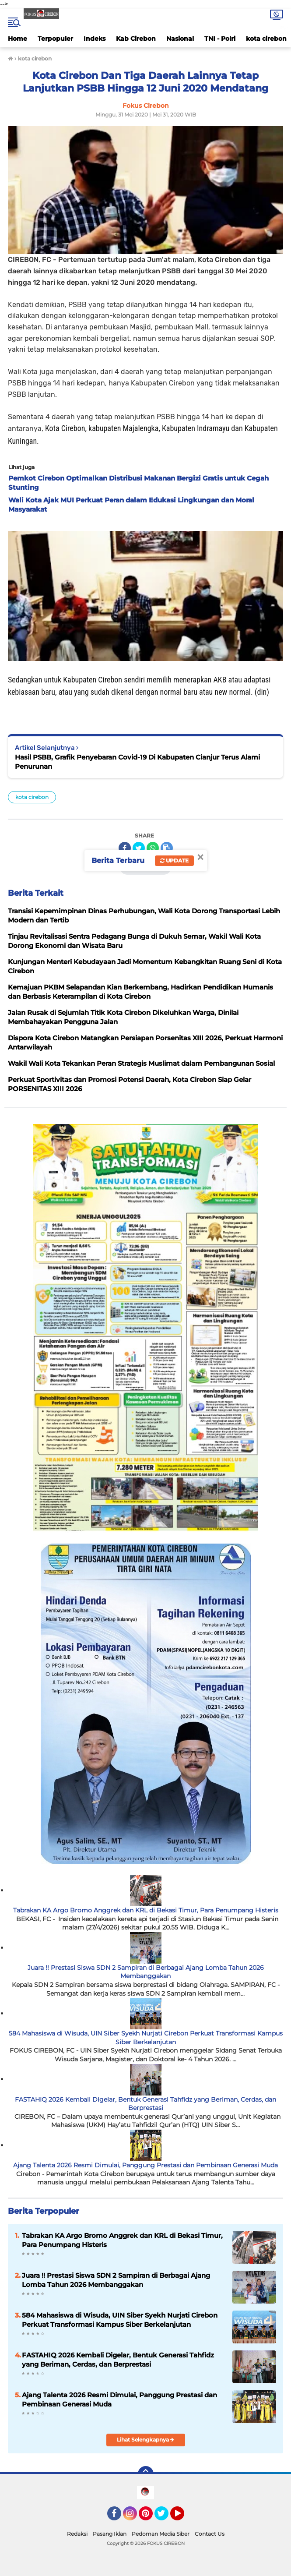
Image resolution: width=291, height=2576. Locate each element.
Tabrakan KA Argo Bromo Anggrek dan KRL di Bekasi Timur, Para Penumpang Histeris (145, 1910)
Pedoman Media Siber (160, 2533)
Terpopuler (55, 38)
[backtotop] (146, 2474)
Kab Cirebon (136, 38)
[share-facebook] (125, 848)
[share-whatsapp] (153, 848)
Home (17, 38)
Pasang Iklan (109, 2533)
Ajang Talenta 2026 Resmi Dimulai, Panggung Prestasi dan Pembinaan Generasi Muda (145, 2165)
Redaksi (77, 2533)
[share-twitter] (139, 848)
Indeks (94, 38)
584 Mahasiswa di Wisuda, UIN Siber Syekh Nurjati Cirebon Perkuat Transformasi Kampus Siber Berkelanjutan (146, 2037)
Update (174, 860)
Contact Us (209, 2533)
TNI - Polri (219, 38)
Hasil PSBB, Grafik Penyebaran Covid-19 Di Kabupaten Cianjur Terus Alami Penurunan (137, 761)
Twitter (165, 2517)
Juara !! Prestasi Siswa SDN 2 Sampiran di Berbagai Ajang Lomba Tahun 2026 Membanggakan (146, 1972)
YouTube (183, 2517)
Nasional (180, 38)
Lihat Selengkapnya (145, 2439)
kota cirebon (266, 38)
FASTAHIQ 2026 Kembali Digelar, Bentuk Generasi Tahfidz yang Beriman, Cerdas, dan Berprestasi (145, 2103)
